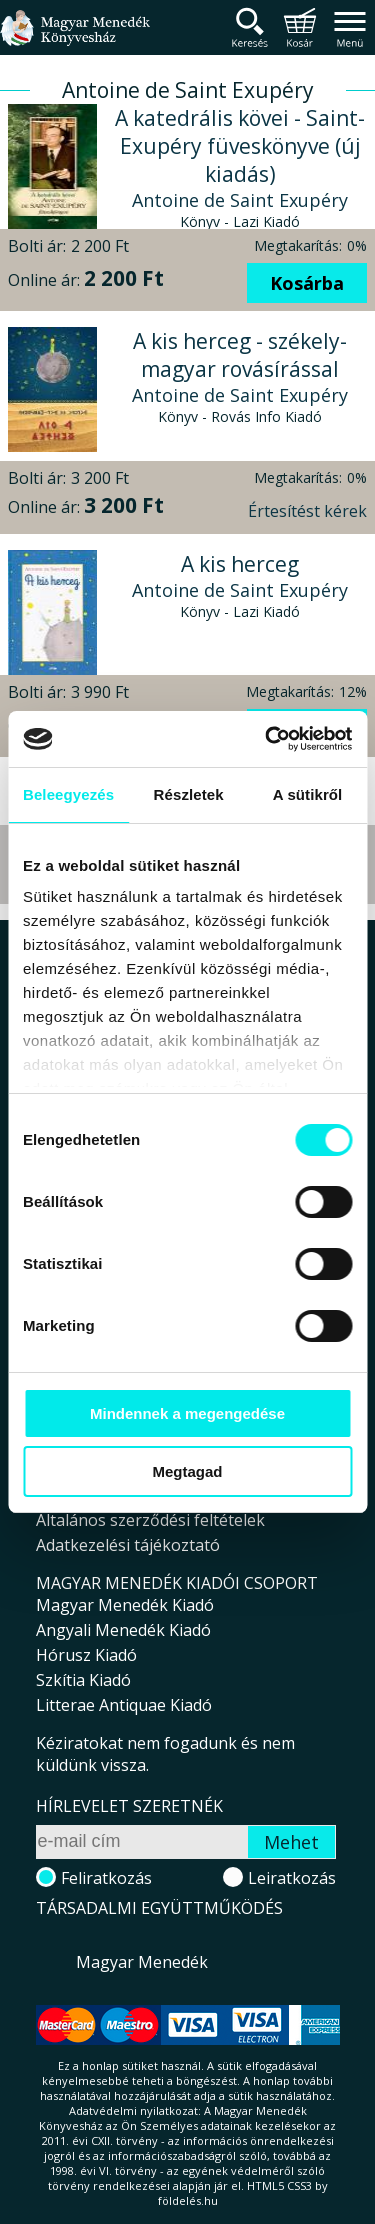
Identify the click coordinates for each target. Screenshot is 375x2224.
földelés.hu (188, 2200)
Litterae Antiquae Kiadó (124, 1705)
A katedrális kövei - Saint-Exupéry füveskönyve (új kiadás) (240, 146)
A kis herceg (240, 564)
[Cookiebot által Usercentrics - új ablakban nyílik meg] (267, 739)
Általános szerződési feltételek (150, 1520)
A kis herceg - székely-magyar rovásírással (240, 355)
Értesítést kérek (307, 511)
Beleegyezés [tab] (68, 794)
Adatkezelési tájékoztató (128, 1545)
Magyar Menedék (142, 1962)
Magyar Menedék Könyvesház (75, 39)
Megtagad (187, 1471)
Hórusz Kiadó (86, 1655)
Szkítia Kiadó (83, 1680)
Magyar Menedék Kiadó (125, 1605)
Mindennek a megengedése (187, 1413)
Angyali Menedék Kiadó (123, 1630)
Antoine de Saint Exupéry (240, 200)
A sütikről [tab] (308, 794)
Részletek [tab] (189, 794)
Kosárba (307, 283)
